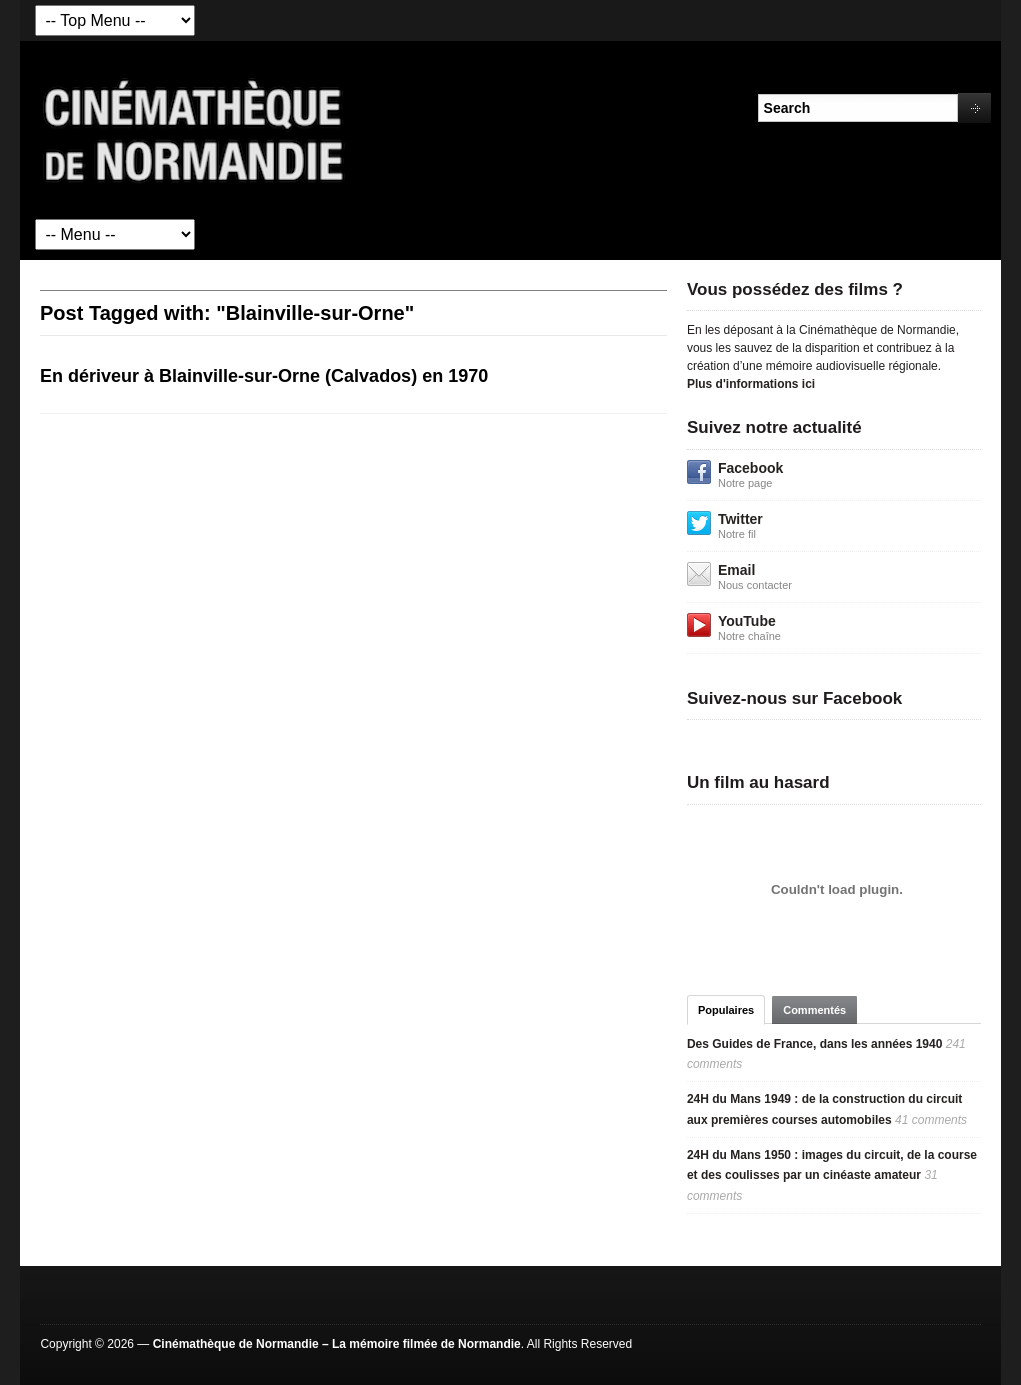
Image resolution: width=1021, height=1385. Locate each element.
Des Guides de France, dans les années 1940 (814, 1044)
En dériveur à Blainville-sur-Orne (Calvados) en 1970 (264, 376)
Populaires (726, 1010)
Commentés (814, 1010)
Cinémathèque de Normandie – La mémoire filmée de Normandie (337, 1344)
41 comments (931, 1120)
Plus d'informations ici (751, 384)
